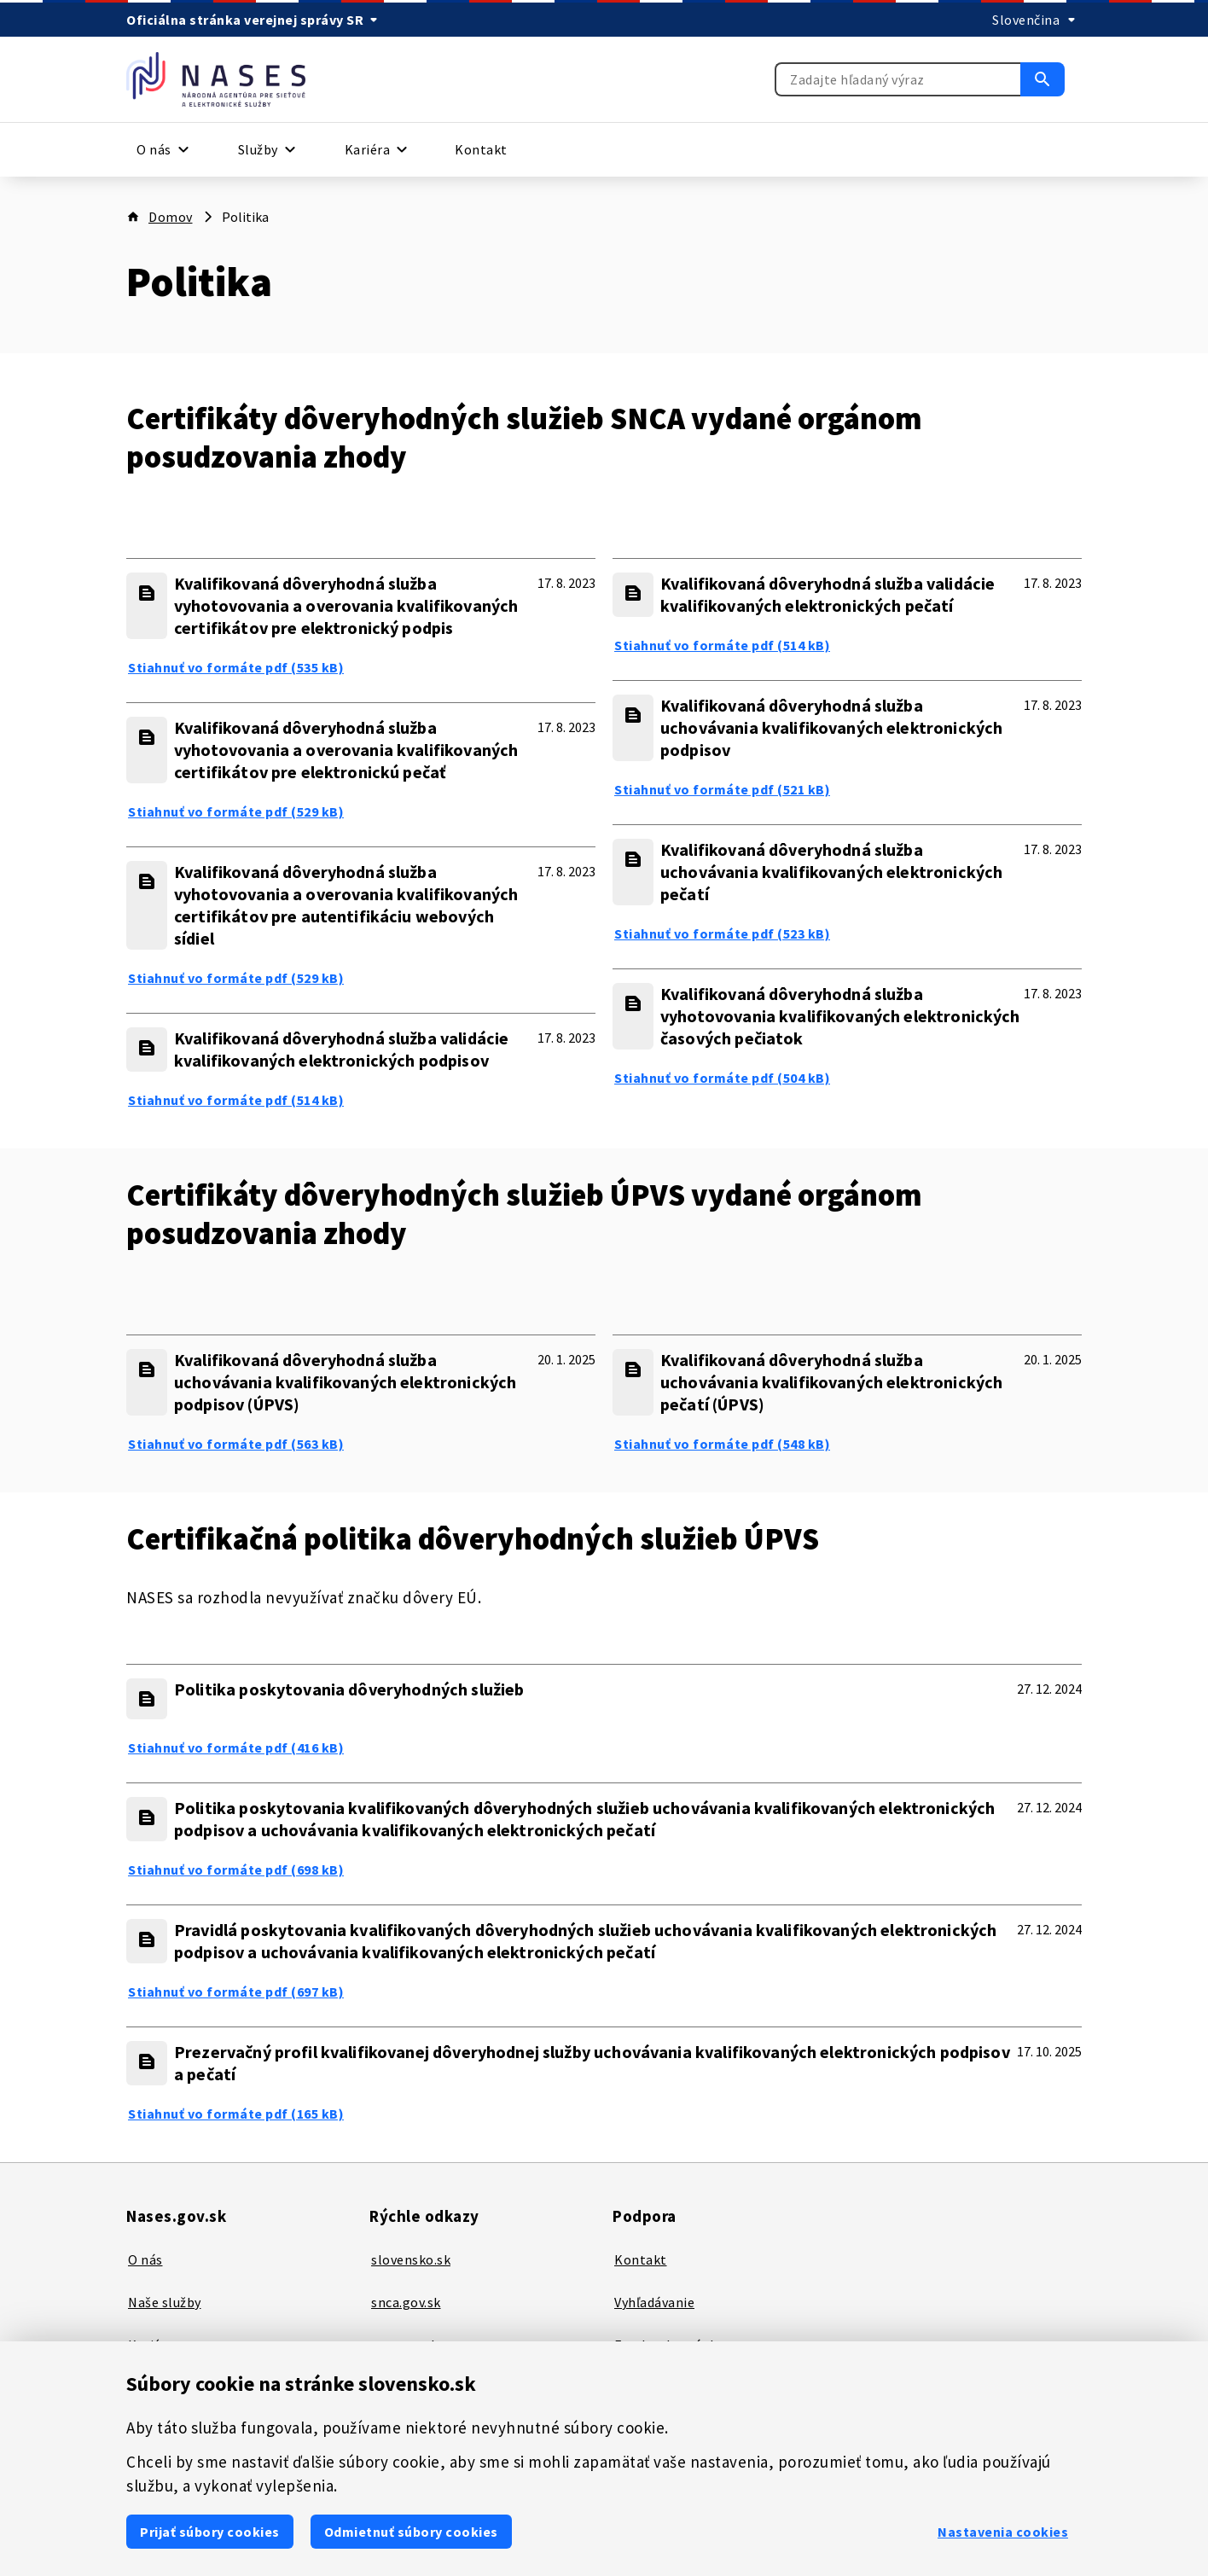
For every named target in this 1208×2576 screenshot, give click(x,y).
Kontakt (481, 149)
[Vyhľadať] (1042, 79)
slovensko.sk (410, 2259)
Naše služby (164, 2302)
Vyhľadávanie (654, 2302)
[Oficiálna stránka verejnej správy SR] (255, 19)
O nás (145, 2259)
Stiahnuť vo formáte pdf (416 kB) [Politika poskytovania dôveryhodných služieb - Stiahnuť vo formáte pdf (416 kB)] (236, 1747)
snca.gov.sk (406, 2302)
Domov (170, 216)
